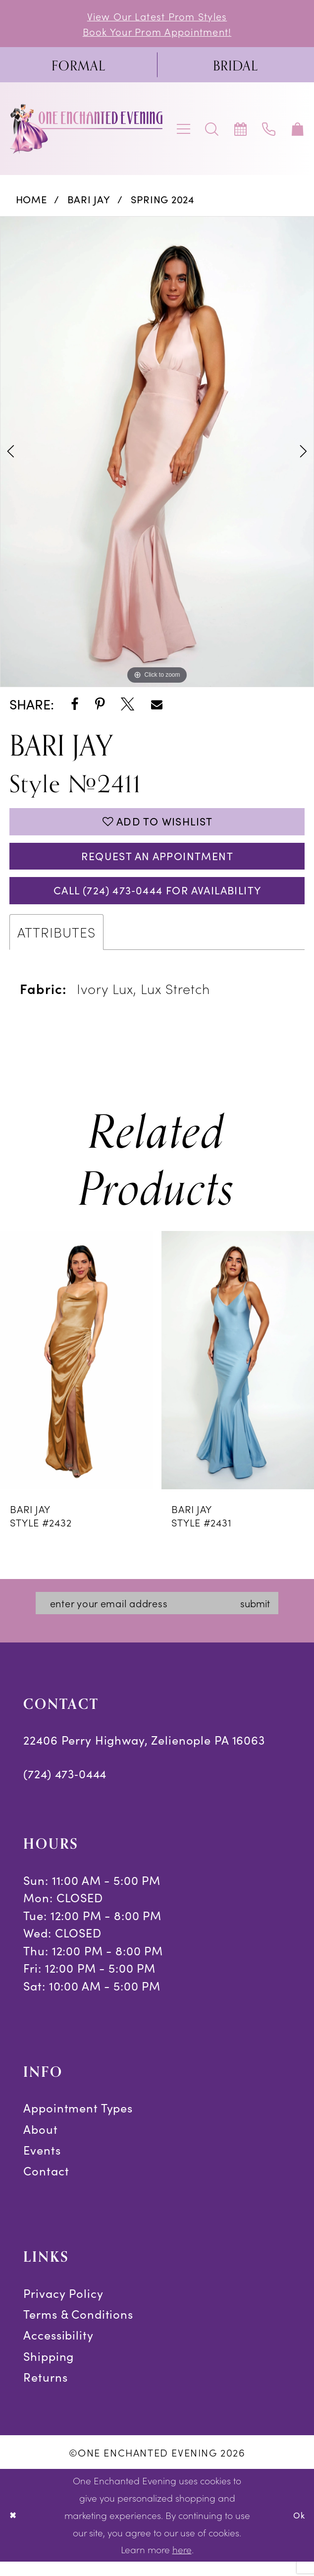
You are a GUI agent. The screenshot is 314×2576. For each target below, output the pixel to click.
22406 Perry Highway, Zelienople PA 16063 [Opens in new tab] (144, 1755)
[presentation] (76, 1373)
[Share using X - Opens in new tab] (127, 707)
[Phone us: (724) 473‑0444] (269, 132)
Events (41, 2164)
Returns (45, 2392)
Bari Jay (88, 202)
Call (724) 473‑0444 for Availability (157, 902)
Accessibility (58, 2350)
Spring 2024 (163, 202)
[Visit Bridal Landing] (235, 67)
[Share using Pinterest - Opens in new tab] (100, 707)
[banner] (86, 132)
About (40, 2144)
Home (31, 202)
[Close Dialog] (14, 2530)
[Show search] (212, 132)
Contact (46, 2186)
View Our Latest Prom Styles (157, 16)
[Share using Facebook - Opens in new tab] (74, 707)
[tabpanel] (157, 455)
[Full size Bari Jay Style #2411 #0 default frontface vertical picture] (157, 455)
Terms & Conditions (78, 2329)
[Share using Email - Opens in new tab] (156, 707)
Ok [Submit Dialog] (298, 2529)
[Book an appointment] (241, 132)
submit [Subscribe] (268, 1617)
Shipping (48, 2371)
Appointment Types (78, 2123)
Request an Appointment (157, 864)
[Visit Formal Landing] (78, 67)
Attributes (56, 944)
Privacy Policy (63, 2308)
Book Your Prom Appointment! (157, 33)
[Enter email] (159, 1617)
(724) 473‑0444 (64, 1788)
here (182, 2564)
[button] (184, 132)
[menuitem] (78, 67)
